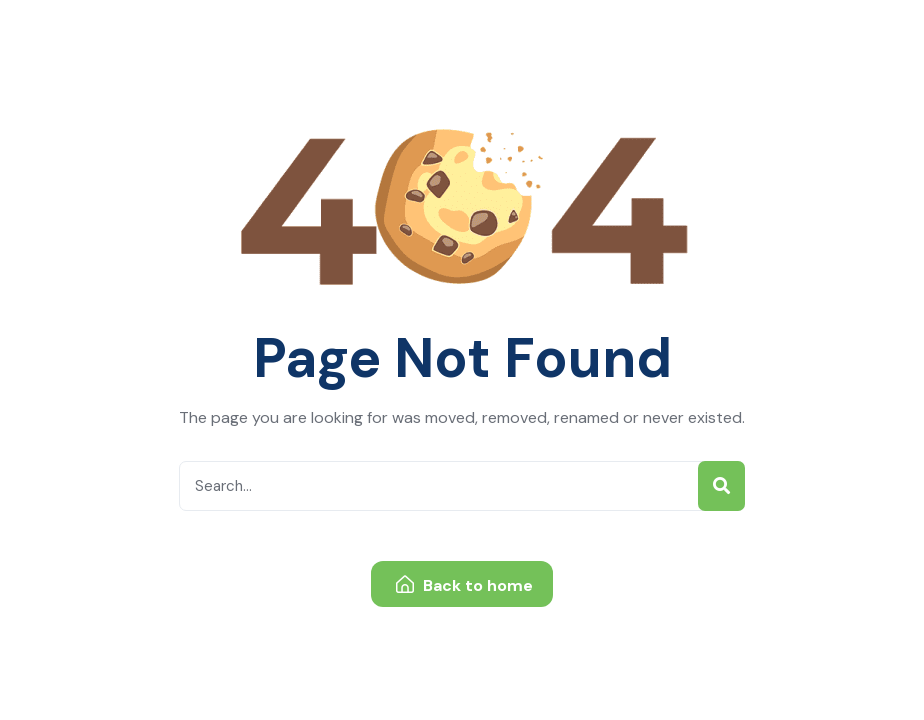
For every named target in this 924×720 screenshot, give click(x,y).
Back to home (464, 585)
